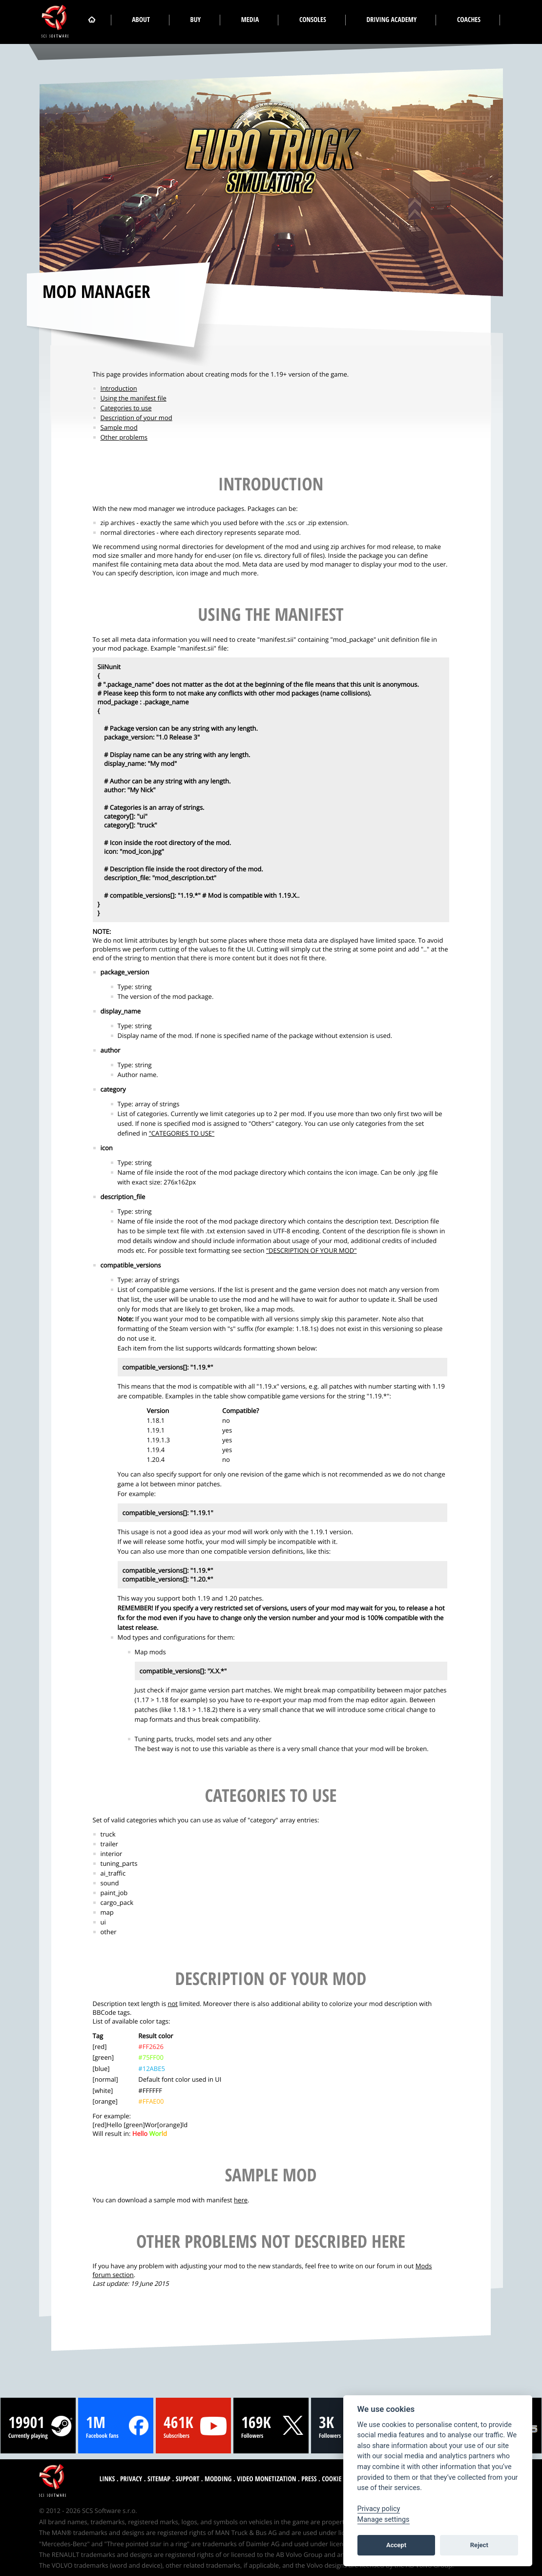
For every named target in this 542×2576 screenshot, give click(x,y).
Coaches (468, 19)
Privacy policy (378, 2509)
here (241, 2200)
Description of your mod (136, 417)
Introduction (119, 388)
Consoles (312, 19)
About (141, 19)
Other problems (124, 437)
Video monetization (266, 2479)
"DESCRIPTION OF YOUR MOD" (311, 1250)
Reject (479, 2545)
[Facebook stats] (115, 2425)
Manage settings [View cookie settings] (383, 2519)
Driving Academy (391, 19)
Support (187, 2479)
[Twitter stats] (271, 2425)
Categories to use (126, 407)
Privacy (131, 2479)
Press (308, 2479)
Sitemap (158, 2479)
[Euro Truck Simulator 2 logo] (268, 152)
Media (250, 19)
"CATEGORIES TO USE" (182, 1133)
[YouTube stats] (193, 2425)
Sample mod (119, 427)
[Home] (92, 19)
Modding (218, 2479)
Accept (396, 2545)
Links (107, 2479)
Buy (195, 19)
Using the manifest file (134, 398)
